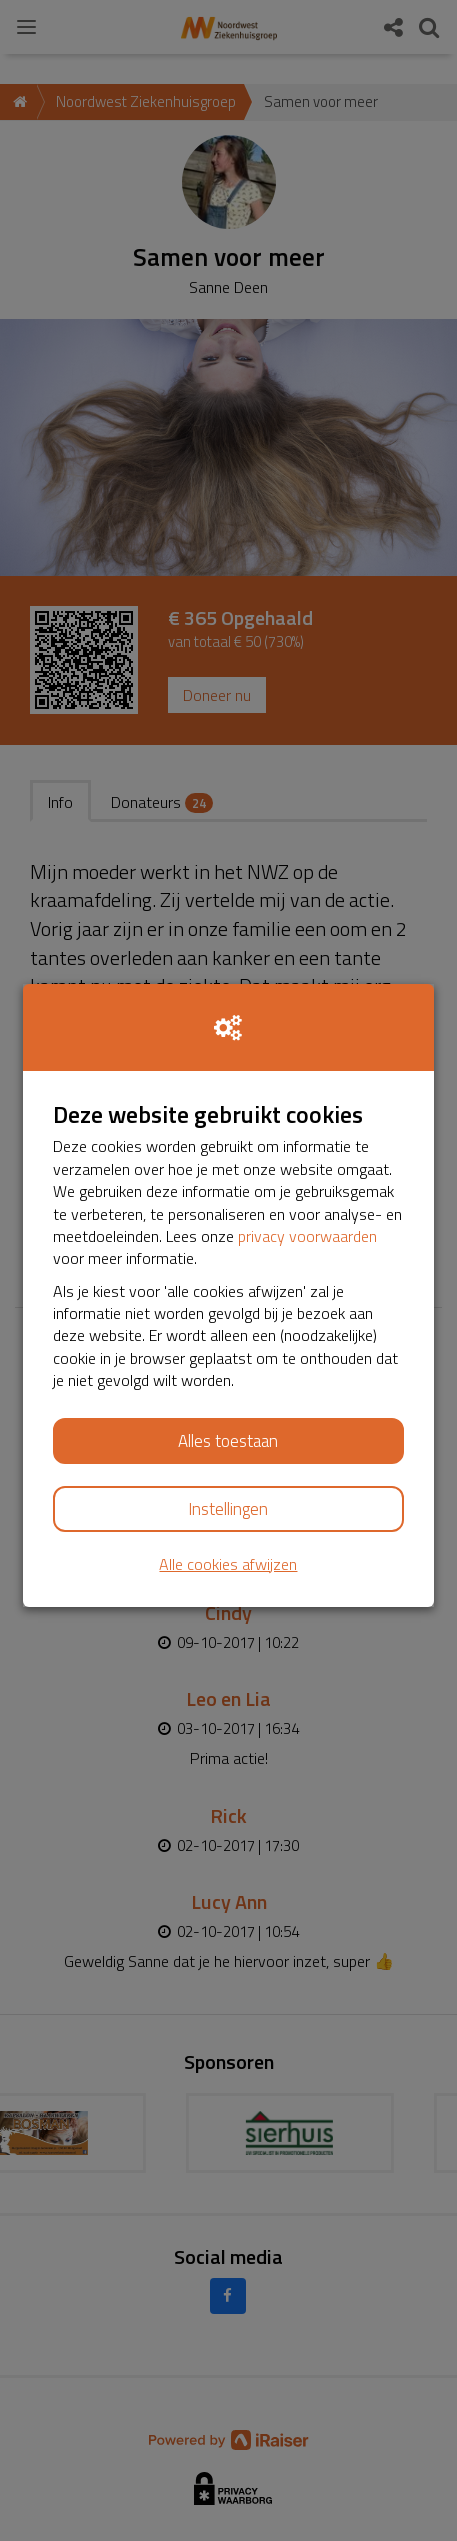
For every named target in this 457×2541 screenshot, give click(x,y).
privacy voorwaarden (307, 1236)
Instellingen (228, 1509)
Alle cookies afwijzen (228, 1564)
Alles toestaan (228, 1441)
